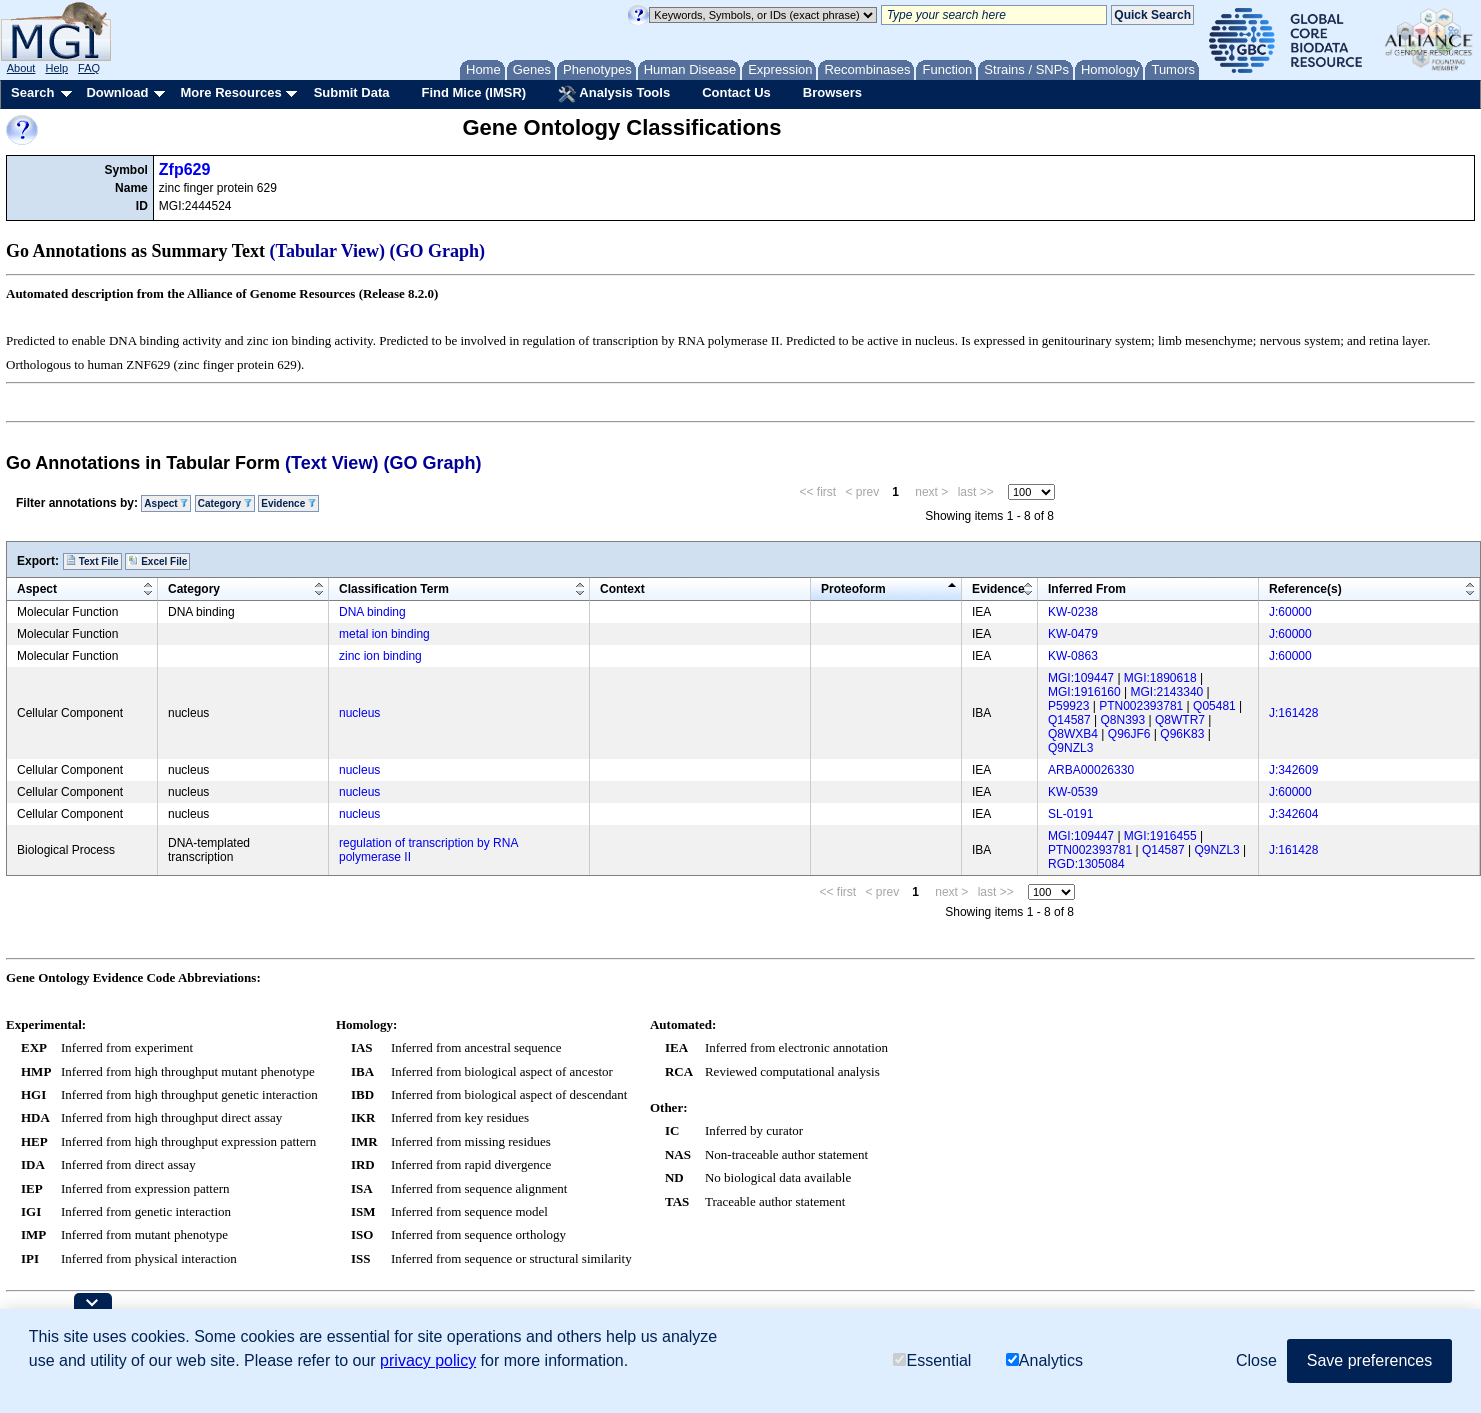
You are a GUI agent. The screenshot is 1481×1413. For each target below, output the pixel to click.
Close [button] (1256, 1360)
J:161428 (1293, 713)
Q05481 (1214, 706)
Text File (92, 561)
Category (225, 503)
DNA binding (372, 612)
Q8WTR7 (1180, 720)
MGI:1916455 (1160, 836)
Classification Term (394, 589)
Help (56, 68)
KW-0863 (1073, 656)
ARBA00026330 (1091, 770)
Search (32, 92)
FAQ (89, 68)
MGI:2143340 (1167, 692)
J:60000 (1290, 612)
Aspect (166, 503)
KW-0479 (1073, 634)
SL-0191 (1070, 814)
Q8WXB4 (1073, 734)
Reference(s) (1305, 589)
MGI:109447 (1081, 678)
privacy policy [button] (428, 1360)
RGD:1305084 (1086, 864)
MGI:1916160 (1084, 692)
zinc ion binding (380, 656)
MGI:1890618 (1160, 678)
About (21, 68)
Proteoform (853, 589)
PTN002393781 (1141, 706)
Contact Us (736, 92)
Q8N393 (1123, 720)
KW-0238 (1073, 612)
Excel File (157, 561)
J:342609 (1293, 770)
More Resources (230, 92)
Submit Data (352, 92)
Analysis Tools (614, 94)
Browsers (832, 92)
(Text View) (331, 463)
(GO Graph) (438, 251)
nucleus (359, 713)
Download (117, 92)
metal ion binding (384, 634)
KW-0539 (1073, 792)
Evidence (288, 503)
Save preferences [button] (1369, 1360)
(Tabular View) (328, 251)
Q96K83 (1182, 734)
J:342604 (1293, 814)
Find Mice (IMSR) (473, 92)
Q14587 (1069, 720)
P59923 (1068, 706)
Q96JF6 (1129, 734)
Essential (932, 1360)
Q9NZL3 (1070, 748)
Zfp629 (185, 169)
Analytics (1044, 1360)
